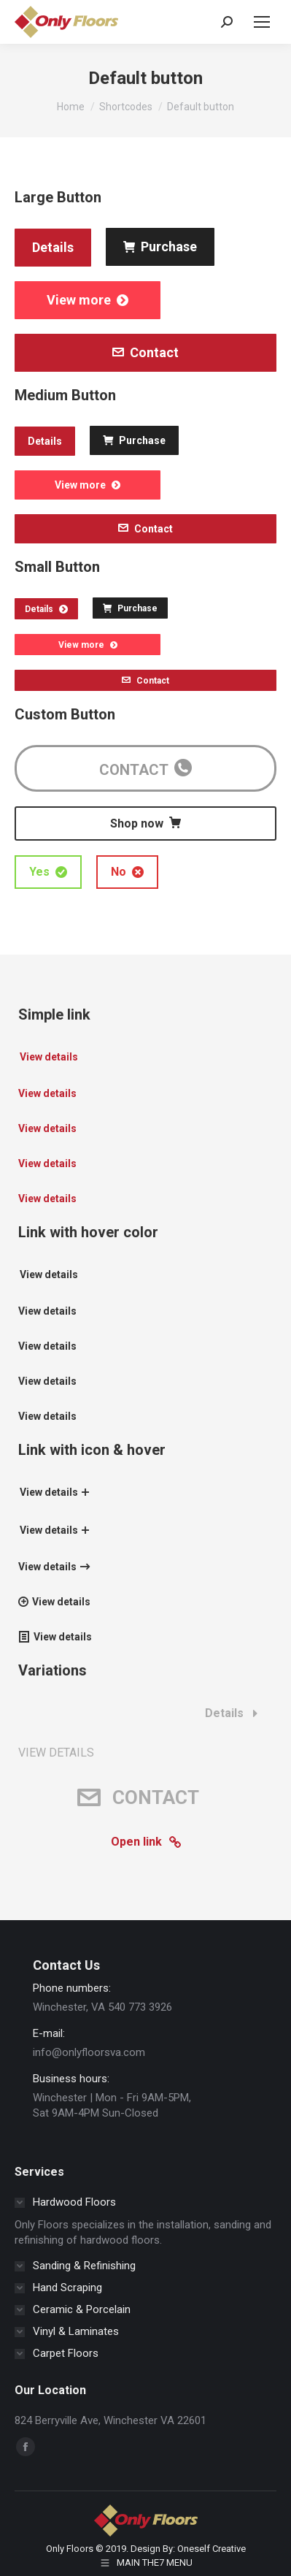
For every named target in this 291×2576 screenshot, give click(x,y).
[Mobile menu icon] (261, 22)
